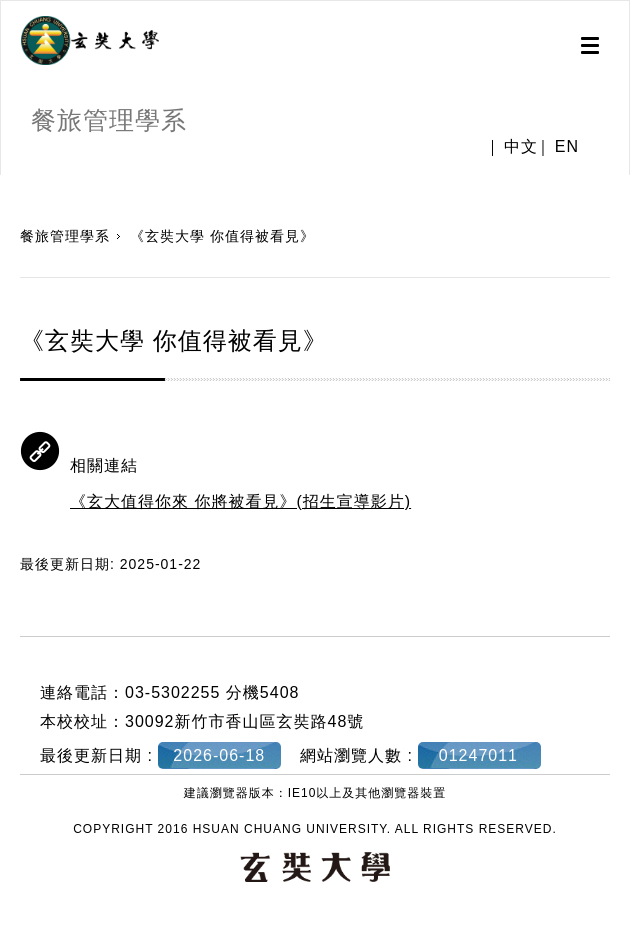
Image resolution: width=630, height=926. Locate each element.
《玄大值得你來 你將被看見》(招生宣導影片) (240, 501)
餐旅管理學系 (65, 236)
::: (7, 185)
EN (567, 147)
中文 (521, 147)
